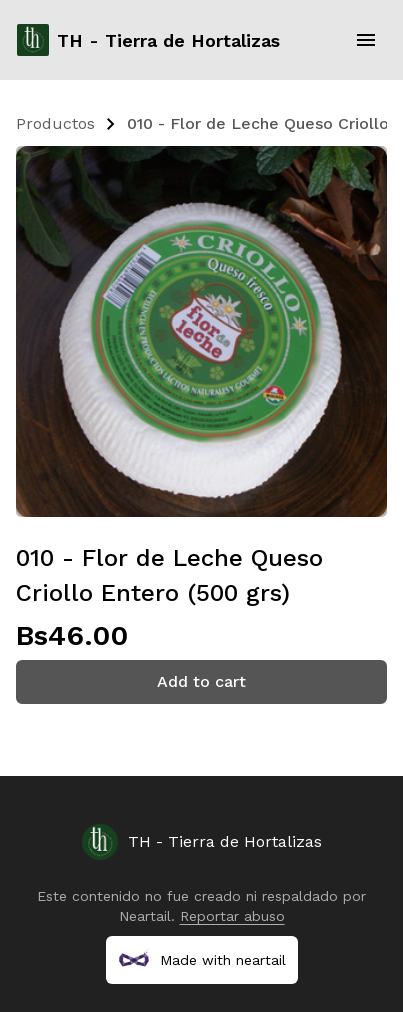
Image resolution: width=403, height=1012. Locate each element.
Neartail (145, 916)
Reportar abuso (232, 916)
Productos (55, 123)
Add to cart (201, 681)
